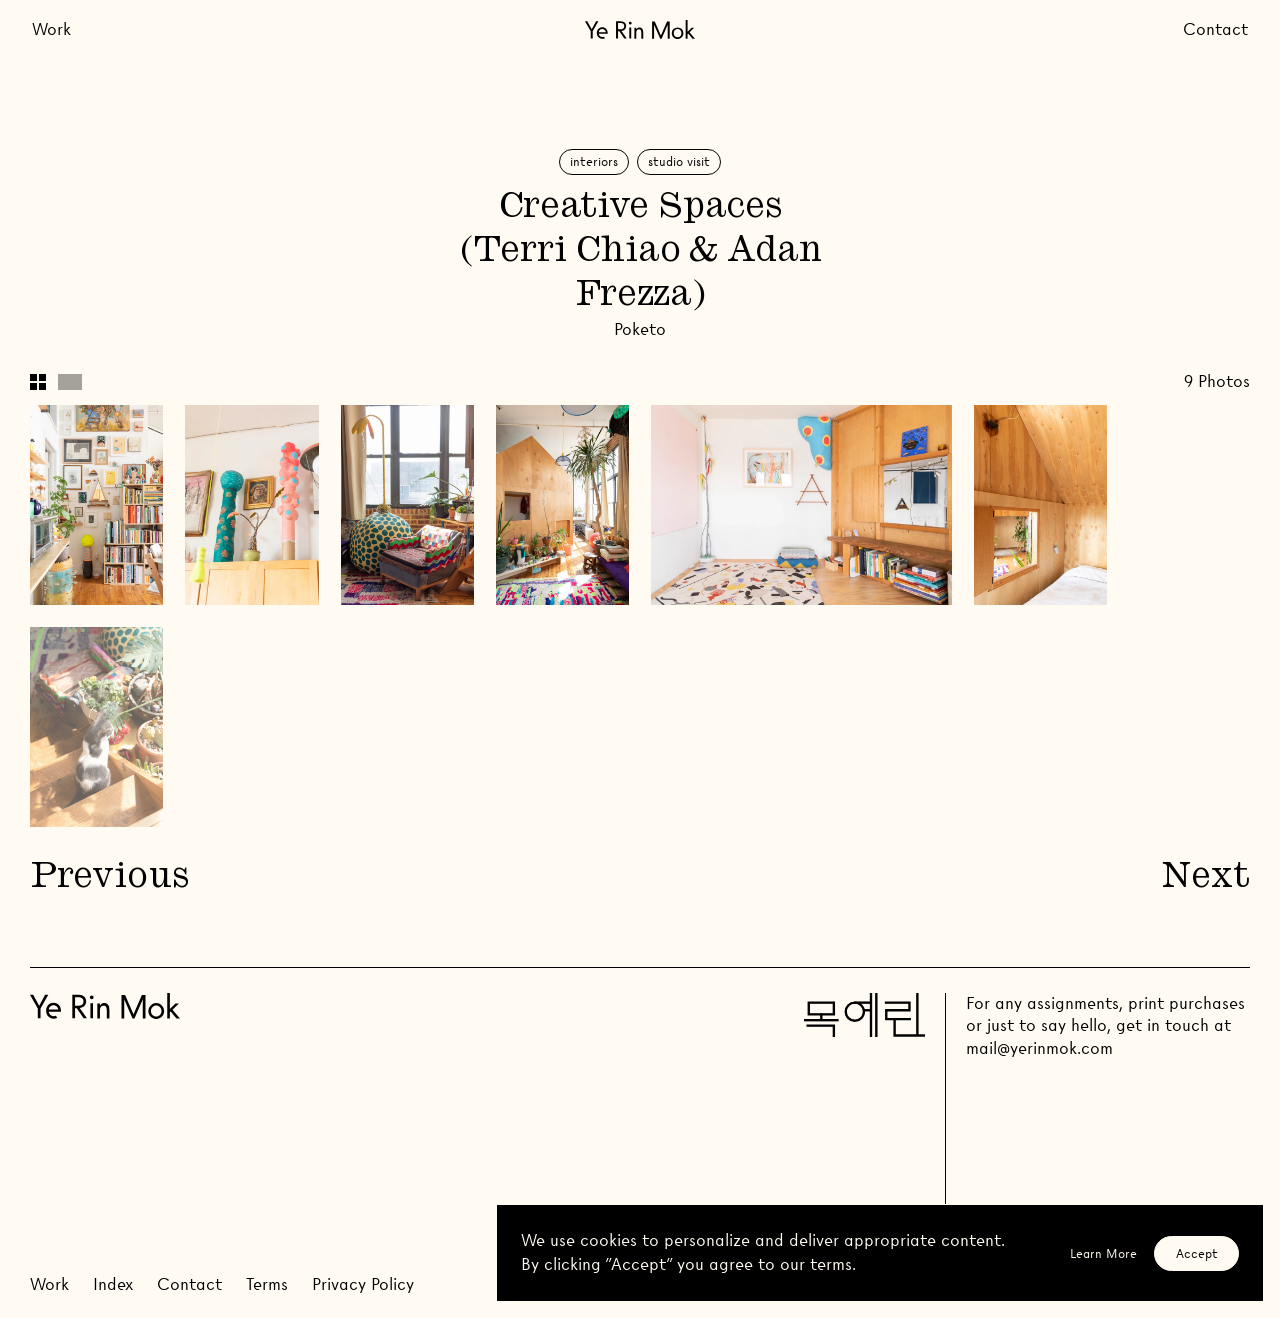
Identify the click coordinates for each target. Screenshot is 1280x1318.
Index (113, 1284)
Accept (1197, 1253)
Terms (267, 1284)
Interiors (594, 161)
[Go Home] (640, 29)
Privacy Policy (363, 1284)
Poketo (640, 329)
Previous (109, 878)
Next (1206, 878)
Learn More (1103, 1253)
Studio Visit (679, 161)
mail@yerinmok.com (1039, 1048)
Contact (1215, 29)
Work (51, 29)
